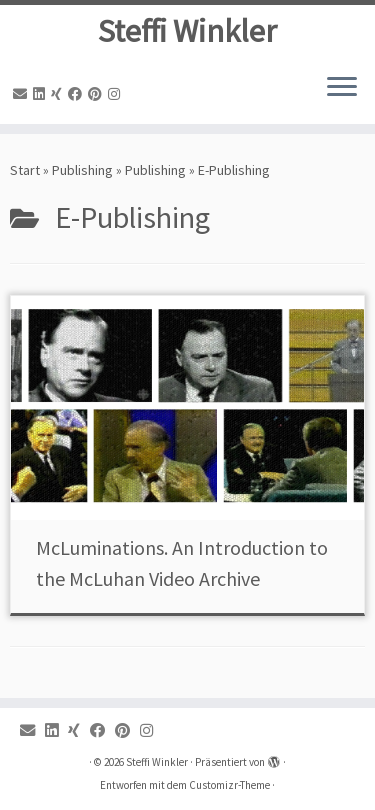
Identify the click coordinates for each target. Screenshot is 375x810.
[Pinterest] (98, 94)
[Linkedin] (42, 94)
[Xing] (59, 94)
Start (25, 170)
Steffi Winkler (187, 31)
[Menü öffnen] (342, 88)
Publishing (82, 170)
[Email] (23, 94)
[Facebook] (78, 94)
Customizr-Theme (229, 785)
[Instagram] (117, 94)
